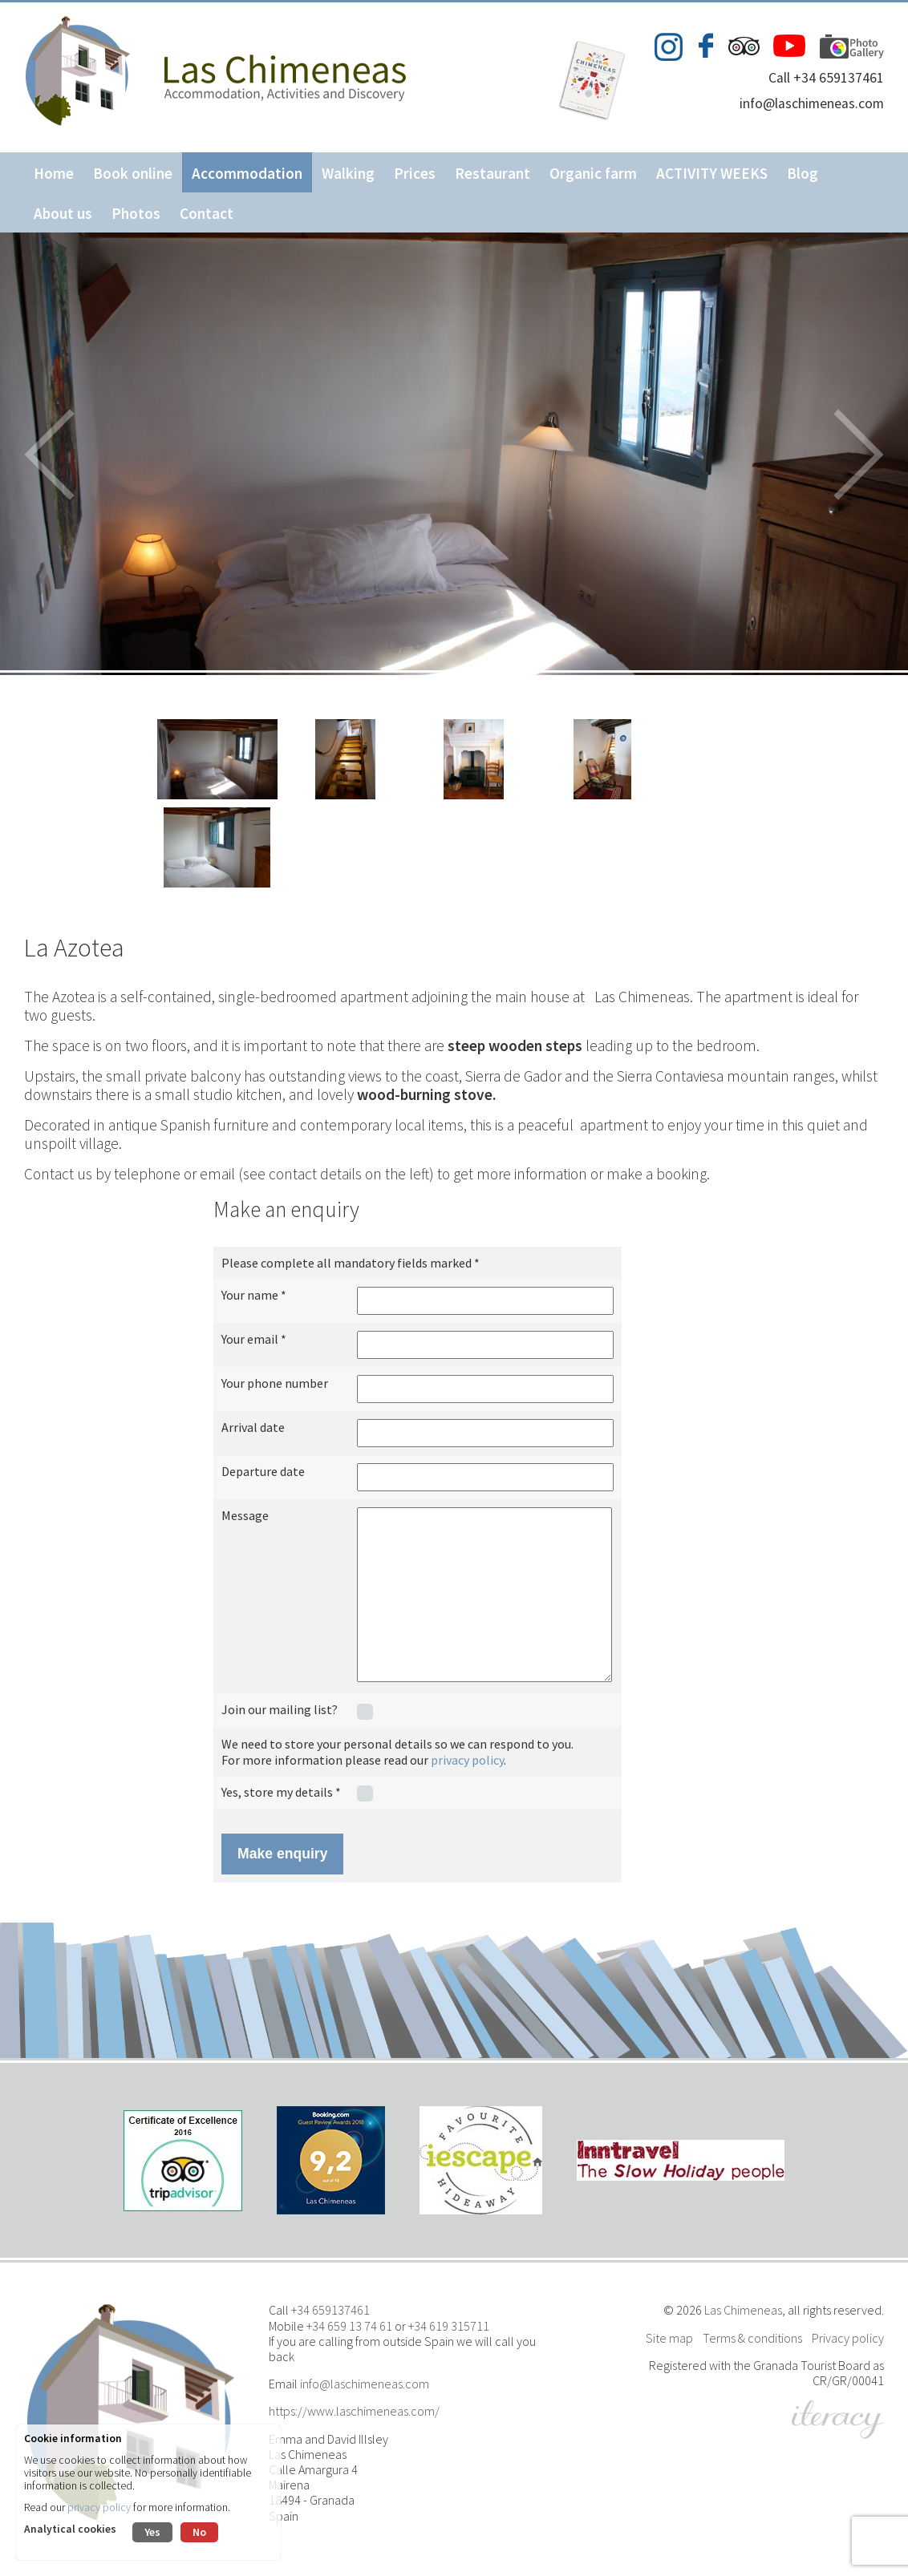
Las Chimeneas (743, 2310)
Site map (669, 2338)
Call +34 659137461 (826, 78)
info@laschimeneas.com (812, 103)
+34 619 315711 (448, 2326)
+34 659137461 (330, 2310)
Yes (152, 2532)
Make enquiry (282, 1854)
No (199, 2532)
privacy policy (467, 1760)
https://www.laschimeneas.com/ (354, 2411)
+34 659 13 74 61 (349, 2326)
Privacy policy (848, 2338)
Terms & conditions (752, 2338)
